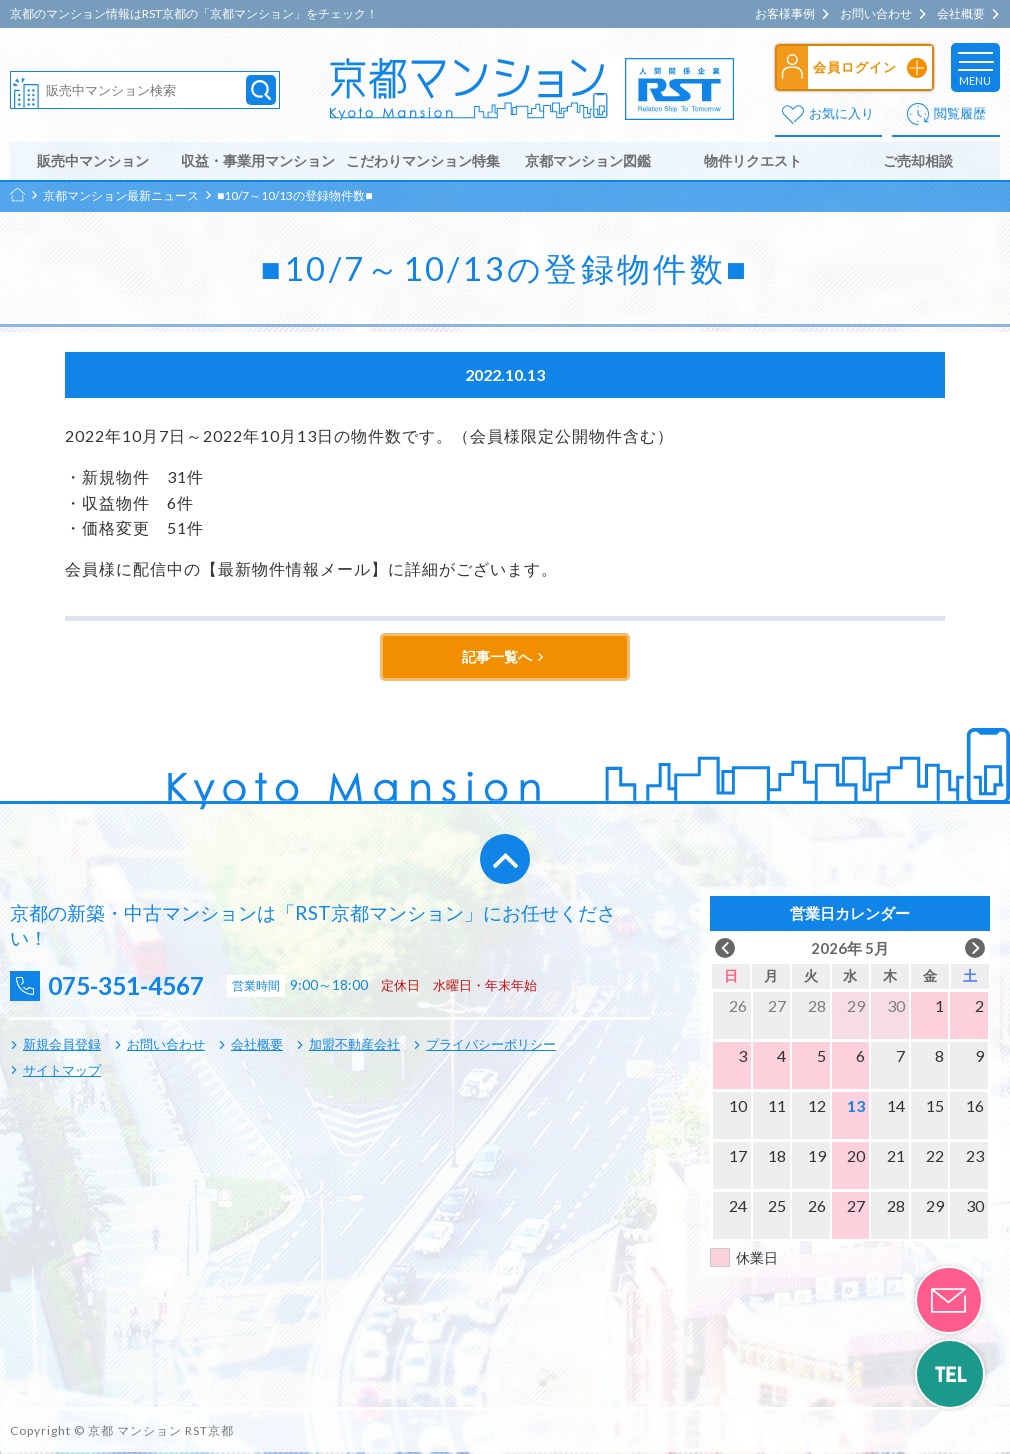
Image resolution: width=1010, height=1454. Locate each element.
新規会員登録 (62, 1046)
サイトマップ (62, 1071)
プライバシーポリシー (491, 1046)
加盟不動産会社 (354, 1046)
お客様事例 (785, 14)
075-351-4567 (131, 987)
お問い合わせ (876, 14)
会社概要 (961, 14)
